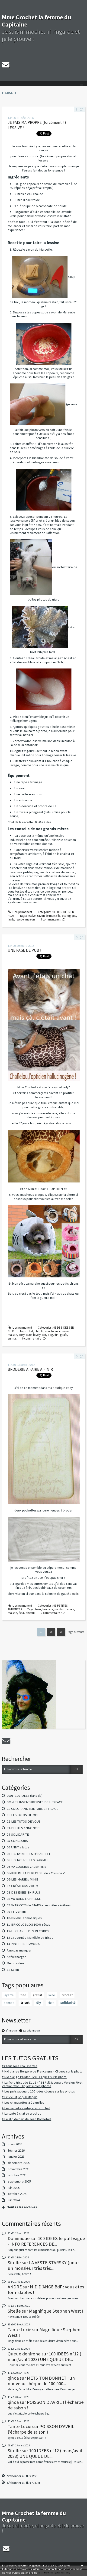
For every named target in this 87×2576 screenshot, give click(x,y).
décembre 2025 (19, 2163)
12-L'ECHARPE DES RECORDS (28, 1931)
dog (50, 1335)
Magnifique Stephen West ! (56, 2311)
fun (56, 1335)
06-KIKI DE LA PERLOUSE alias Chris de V (36, 1873)
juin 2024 (14, 2200)
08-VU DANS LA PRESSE (24, 1899)
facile (11, 919)
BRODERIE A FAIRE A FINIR (30, 1369)
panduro (60, 1609)
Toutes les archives (22, 2207)
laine (51, 1995)
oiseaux (30, 1613)
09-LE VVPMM (16, 1912)
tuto (23, 1995)
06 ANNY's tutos (18, 1847)
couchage (51, 1331)
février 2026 (16, 2151)
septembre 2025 (19, 2181)
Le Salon (13, 1970)
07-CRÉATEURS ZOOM (22, 1886)
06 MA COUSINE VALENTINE (26, 1866)
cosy (22, 1335)
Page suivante (75, 1632)
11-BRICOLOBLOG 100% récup (28, 1924)
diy (38, 2003)
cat (44, 1335)
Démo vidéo (15, 1963)
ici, (45, 899)
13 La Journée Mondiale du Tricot (30, 1937)
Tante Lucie (19, 2330)
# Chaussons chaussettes (19, 2066)
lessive (31, 916)
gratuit (37, 1995)
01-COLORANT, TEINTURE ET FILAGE (32, 1809)
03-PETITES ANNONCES (23, 1828)
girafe (63, 1335)
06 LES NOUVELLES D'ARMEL (27, 1860)
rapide (20, 919)
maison (30, 919)
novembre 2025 (18, 2169)
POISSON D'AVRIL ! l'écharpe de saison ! (46, 2405)
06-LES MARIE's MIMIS (23, 1879)
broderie (47, 1609)
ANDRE (15, 2287)
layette (9, 1995)
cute (29, 1335)
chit (37, 1331)
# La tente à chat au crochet (21, 2113)
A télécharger (16, 1957)
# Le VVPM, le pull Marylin (19, 2097)
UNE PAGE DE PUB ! (24, 950)
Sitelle (14, 2263)
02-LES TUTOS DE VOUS (24, 1821)
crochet (67, 1995)
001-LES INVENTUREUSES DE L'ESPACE (35, 1802)
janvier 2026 (16, 2157)
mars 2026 (15, 2144)
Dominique (19, 2238)
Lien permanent (20, 912)
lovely (37, 1335)
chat (51, 2003)
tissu (38, 1609)
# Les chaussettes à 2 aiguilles (23, 2102)
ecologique (69, 916)
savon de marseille (48, 916)
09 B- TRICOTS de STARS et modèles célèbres (39, 1905)
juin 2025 (14, 2188)
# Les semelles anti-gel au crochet (26, 2108)
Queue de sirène (24, 2354)
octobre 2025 (17, 2175)
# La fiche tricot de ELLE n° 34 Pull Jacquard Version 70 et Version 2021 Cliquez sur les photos (42, 2084)
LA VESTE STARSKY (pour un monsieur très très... (43, 2265)
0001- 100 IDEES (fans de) (24, 1795)
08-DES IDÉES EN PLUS (23, 1892)
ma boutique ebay (60, 1388)
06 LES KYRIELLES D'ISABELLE (29, 1854)
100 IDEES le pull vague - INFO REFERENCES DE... (46, 2241)
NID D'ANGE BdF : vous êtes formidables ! (46, 2289)
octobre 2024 (17, 2194)
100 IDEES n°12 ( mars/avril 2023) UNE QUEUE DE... (44, 2356)
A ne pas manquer (19, 1950)
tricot (25, 2003)
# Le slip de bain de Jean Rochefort (26, 2119)
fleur (21, 1613)
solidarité (68, 2003)
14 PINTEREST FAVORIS (23, 1944)
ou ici (75, 1594)
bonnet (9, 2003)
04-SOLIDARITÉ (18, 1834)
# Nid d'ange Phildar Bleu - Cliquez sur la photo (34, 2077)
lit (42, 1331)
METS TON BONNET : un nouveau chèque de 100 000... (41, 2381)
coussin (64, 1331)
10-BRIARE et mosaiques (24, 1918)
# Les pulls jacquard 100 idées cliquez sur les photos (38, 2091)
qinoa (13, 2378)
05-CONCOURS (17, 1841)
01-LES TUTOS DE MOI (22, 1815)
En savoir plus (29, 2572)
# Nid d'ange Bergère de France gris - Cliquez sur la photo (42, 2071)
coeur (70, 1609)
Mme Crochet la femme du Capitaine (36, 20)
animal (12, 1338)
